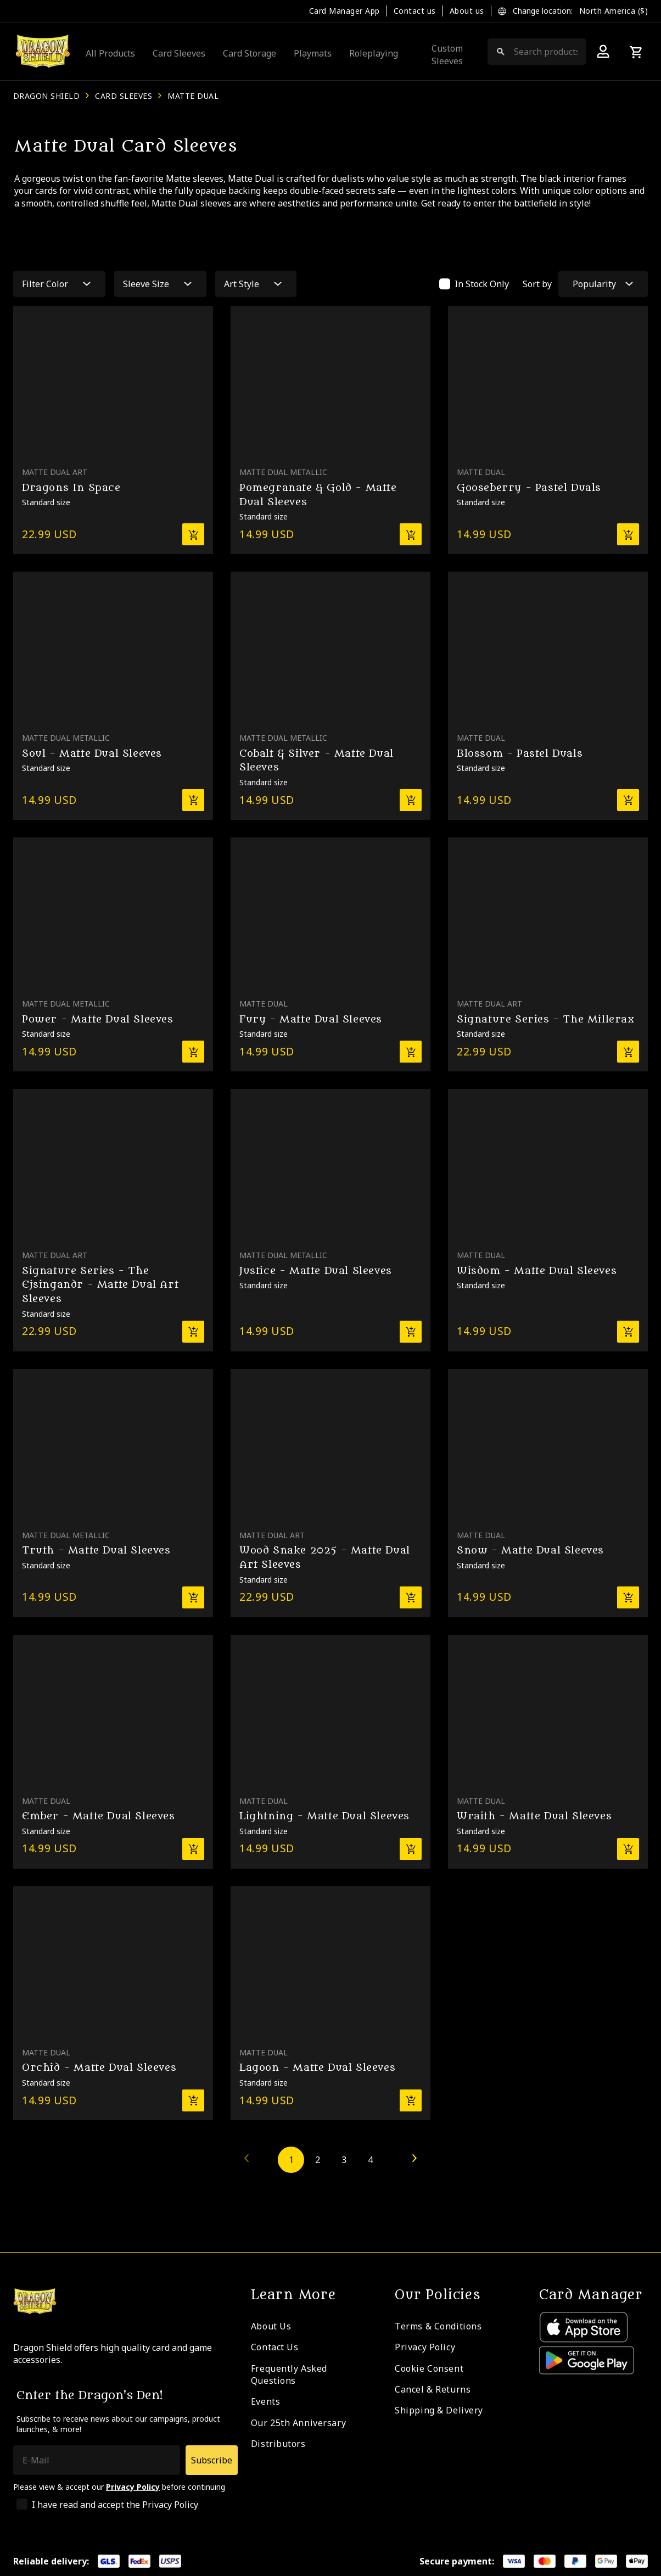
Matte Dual (193, 96)
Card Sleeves (179, 53)
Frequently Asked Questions (289, 2374)
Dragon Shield (46, 96)
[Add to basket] (193, 534)
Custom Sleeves (447, 54)
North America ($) (613, 10)
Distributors (278, 2444)
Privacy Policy (425, 2347)
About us (467, 10)
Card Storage (249, 53)
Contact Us (275, 2347)
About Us (271, 2326)
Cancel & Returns (432, 2389)
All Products (110, 53)
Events (265, 2401)
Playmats (313, 53)
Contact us (415, 10)
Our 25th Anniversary (298, 2423)
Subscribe (211, 2460)
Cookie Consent (429, 2368)
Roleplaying (373, 53)
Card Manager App (344, 10)
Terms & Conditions (438, 2326)
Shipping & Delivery (439, 2410)
